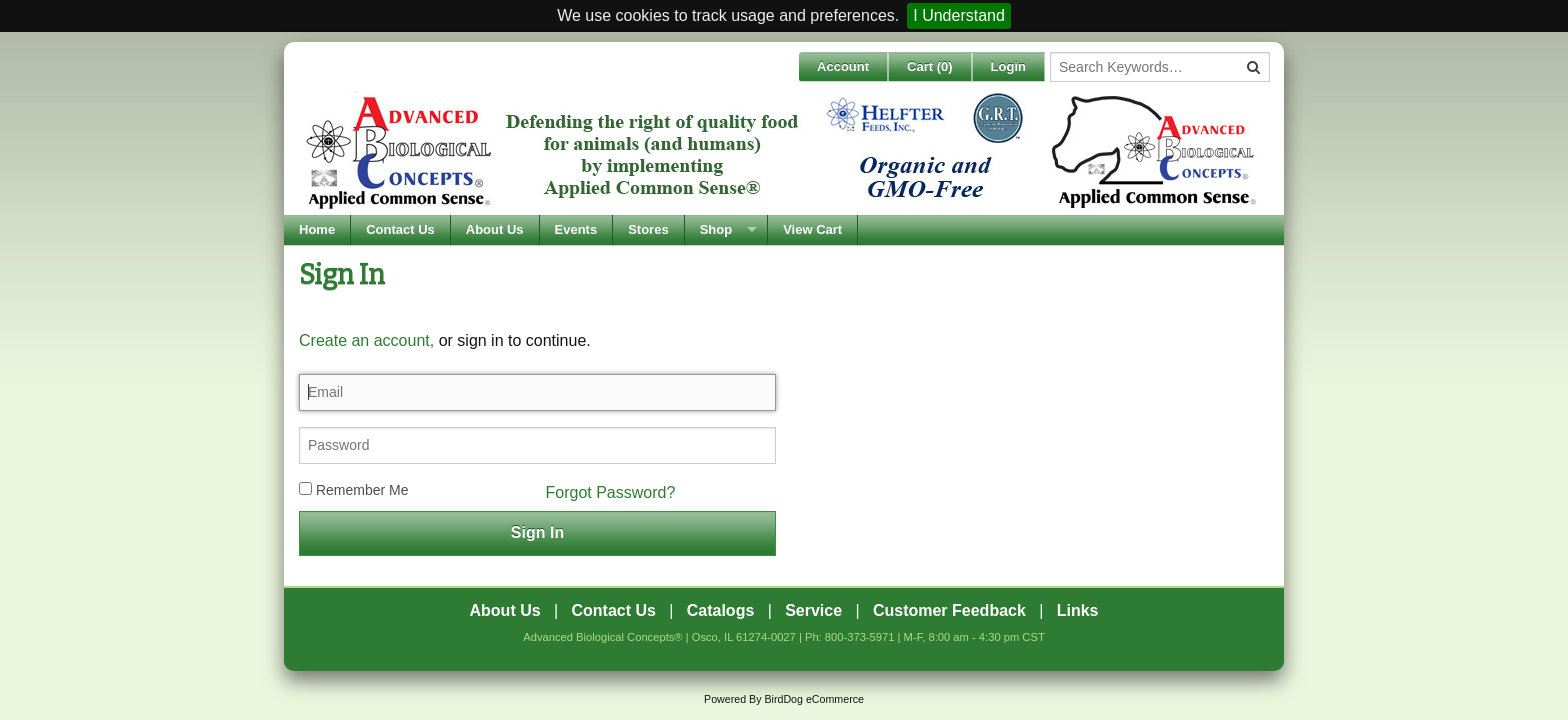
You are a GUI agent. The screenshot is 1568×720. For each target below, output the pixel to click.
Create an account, (366, 340)
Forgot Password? (611, 492)
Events (576, 229)
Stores (648, 229)
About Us (495, 229)
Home (317, 229)
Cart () (930, 66)
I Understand (959, 15)
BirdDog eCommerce (814, 699)
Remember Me (353, 490)
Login (1008, 66)
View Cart (812, 229)
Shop (716, 229)
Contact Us (400, 229)
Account (843, 66)
